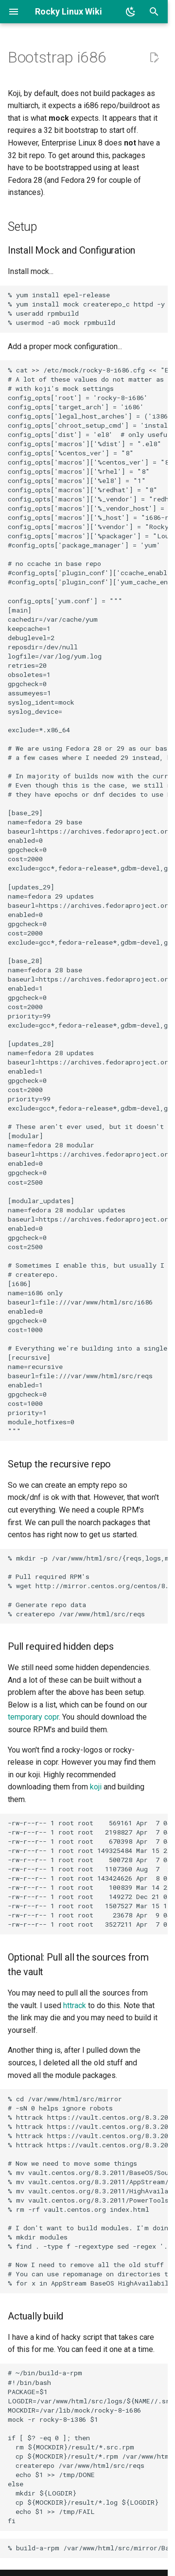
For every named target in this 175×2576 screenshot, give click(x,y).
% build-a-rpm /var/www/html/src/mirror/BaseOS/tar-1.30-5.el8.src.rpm (88, 2548)
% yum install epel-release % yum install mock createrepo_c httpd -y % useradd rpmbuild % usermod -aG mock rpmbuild (86, 308)
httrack (74, 2005)
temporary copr (33, 1717)
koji (96, 1786)
